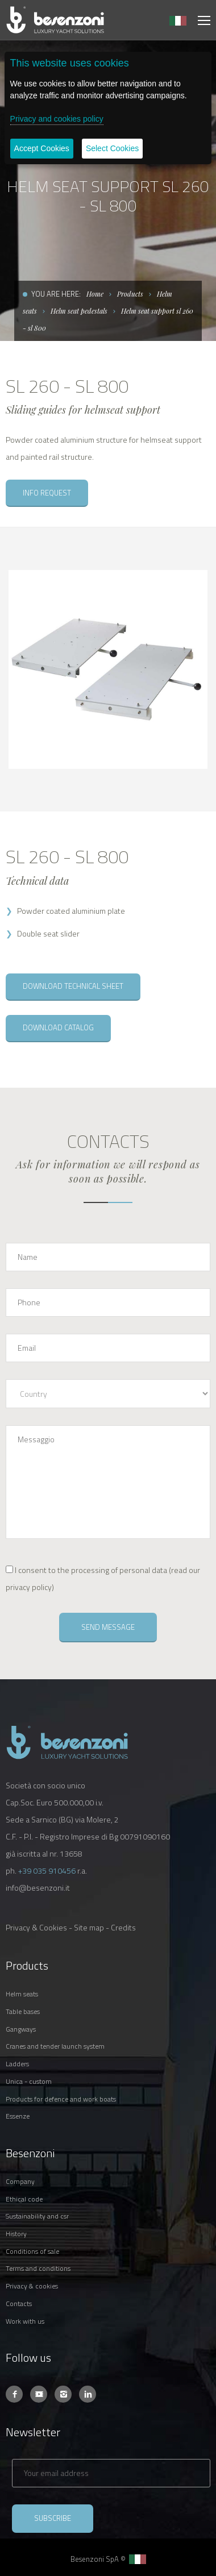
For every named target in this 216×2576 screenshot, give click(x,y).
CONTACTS (19, 2303)
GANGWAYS (21, 2029)
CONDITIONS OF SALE (32, 2251)
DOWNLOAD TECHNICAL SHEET (73, 986)
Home (94, 293)
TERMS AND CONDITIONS (38, 2268)
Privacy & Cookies (36, 1927)
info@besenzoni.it (38, 1887)
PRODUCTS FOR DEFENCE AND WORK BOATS (61, 2099)
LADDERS (17, 2063)
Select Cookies (112, 148)
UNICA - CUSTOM (29, 2081)
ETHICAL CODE (24, 2199)
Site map (89, 1927)
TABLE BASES (23, 2011)
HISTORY (16, 2233)
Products (130, 293)
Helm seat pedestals (79, 310)
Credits (123, 1927)
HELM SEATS (22, 1993)
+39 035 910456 (47, 1870)
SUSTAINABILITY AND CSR (37, 2216)
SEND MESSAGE (108, 1627)
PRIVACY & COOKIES (32, 2285)
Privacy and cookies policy (56, 118)
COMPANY (20, 2181)
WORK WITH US (25, 2321)
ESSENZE (18, 2116)
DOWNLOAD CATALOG (58, 1027)
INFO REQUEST (47, 492)
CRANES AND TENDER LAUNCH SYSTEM (55, 2046)
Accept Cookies (41, 148)
